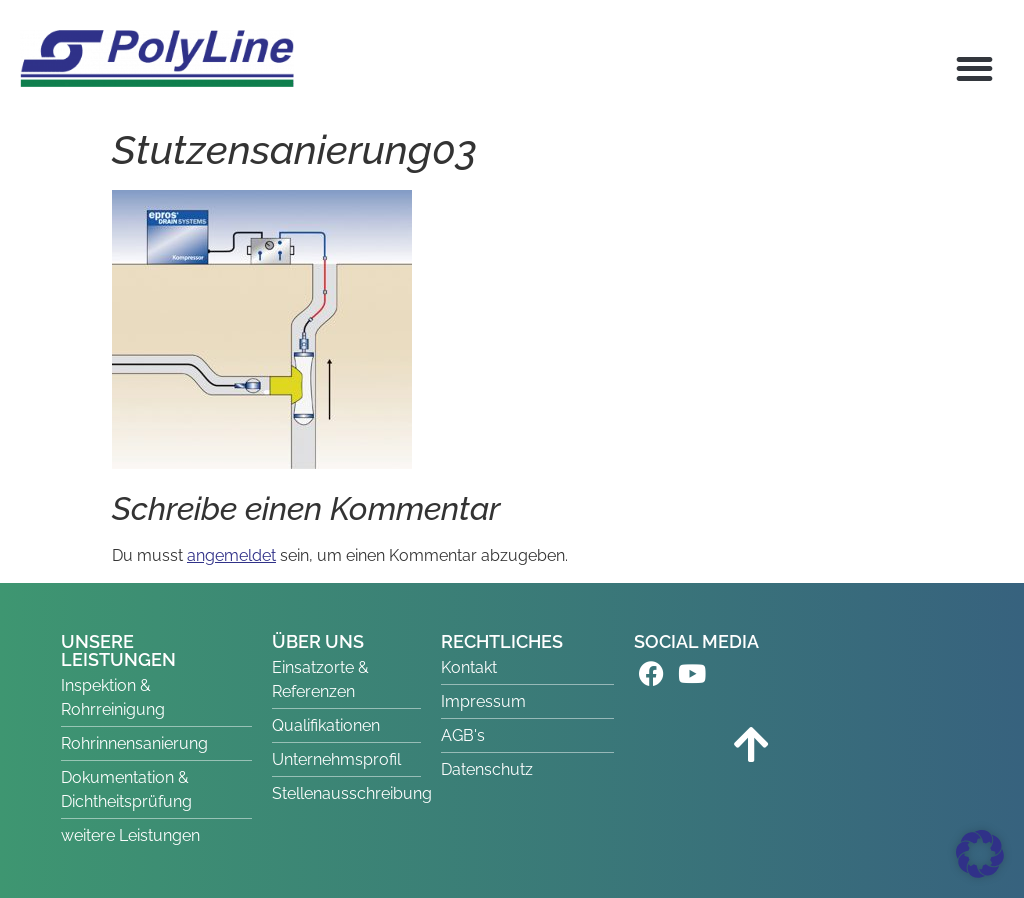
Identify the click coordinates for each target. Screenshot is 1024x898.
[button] (975, 68)
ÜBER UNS (318, 641)
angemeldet (231, 555)
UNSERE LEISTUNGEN (118, 650)
